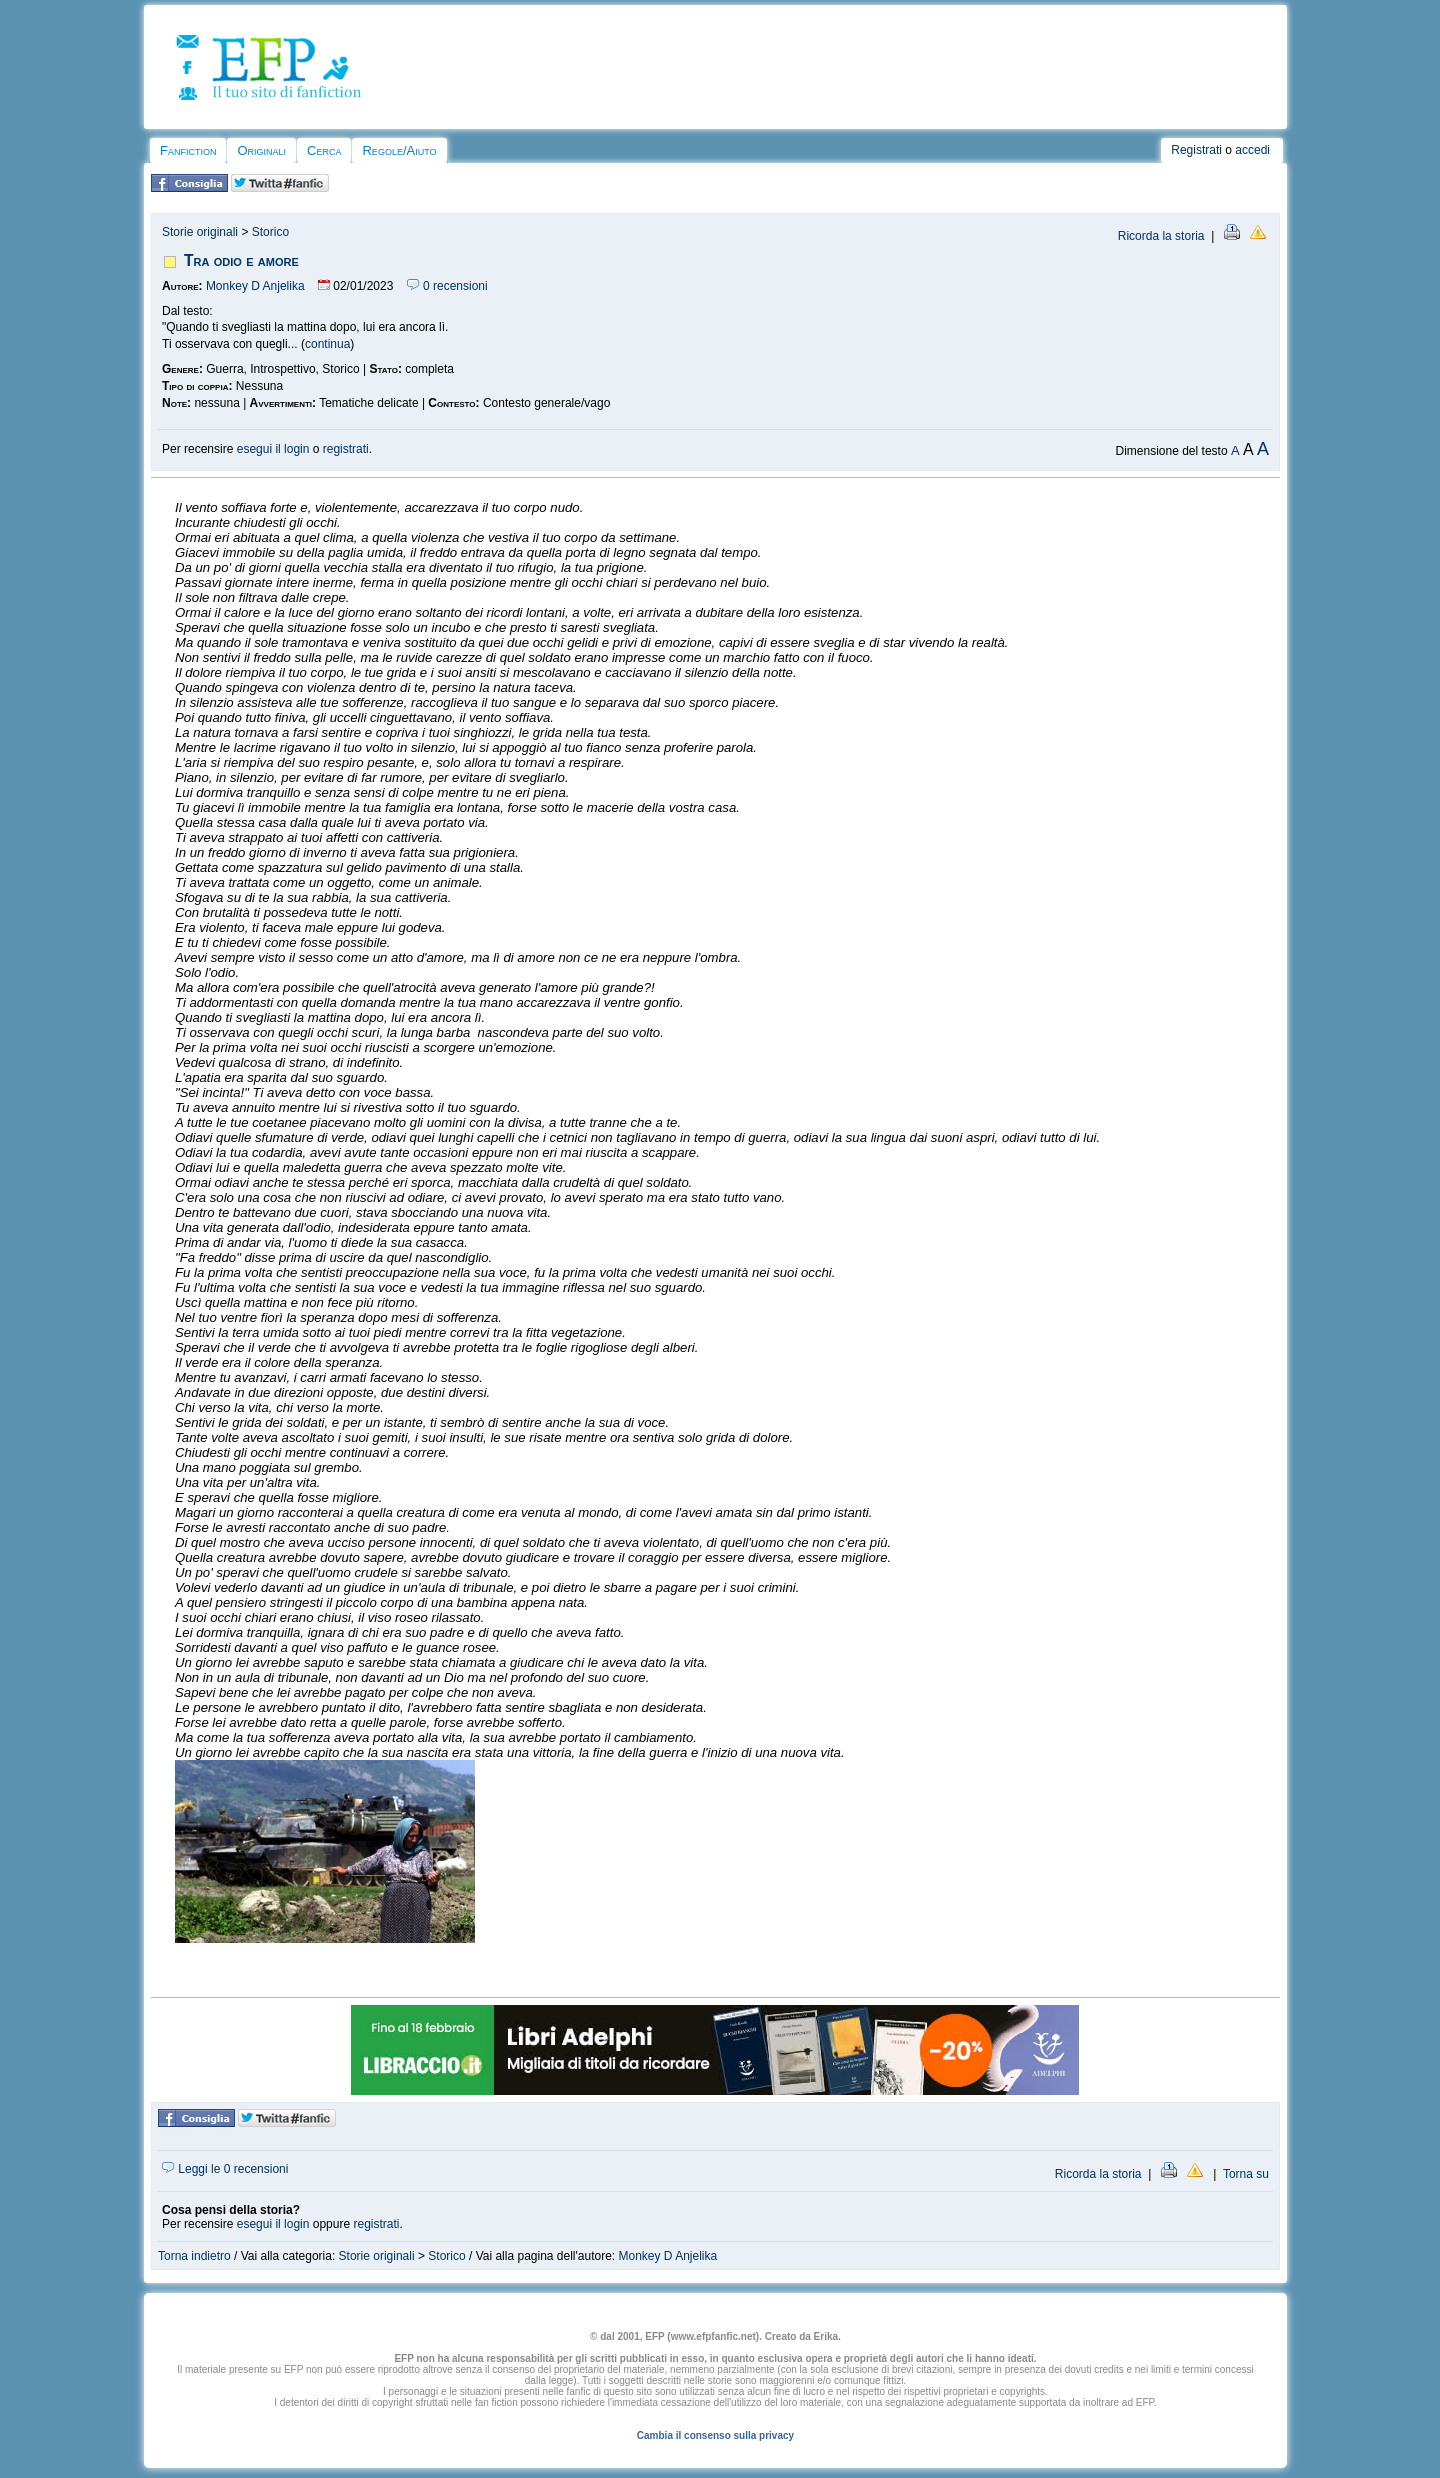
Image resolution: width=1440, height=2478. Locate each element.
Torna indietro (194, 2256)
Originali (261, 150)
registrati (346, 449)
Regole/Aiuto (399, 150)
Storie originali (200, 232)
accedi (1252, 150)
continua (327, 344)
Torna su (1246, 2174)
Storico (270, 232)
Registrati (1196, 150)
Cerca (324, 150)
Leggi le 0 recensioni (225, 2169)
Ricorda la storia (1161, 236)
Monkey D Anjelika (255, 286)
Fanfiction (188, 150)
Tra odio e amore (241, 260)
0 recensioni (447, 286)
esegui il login (273, 449)
